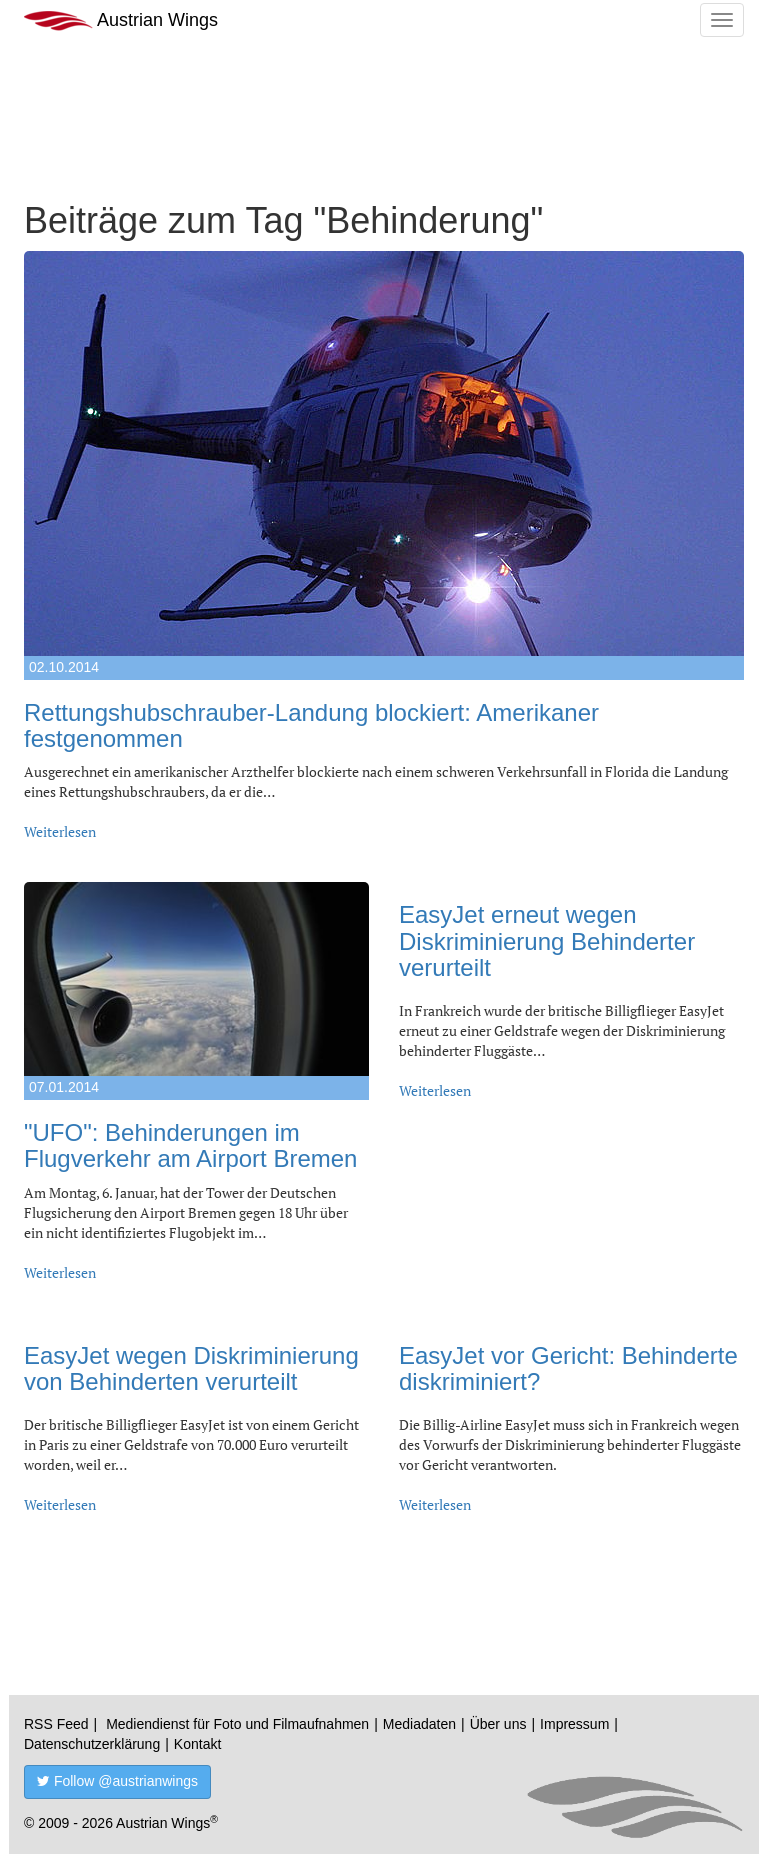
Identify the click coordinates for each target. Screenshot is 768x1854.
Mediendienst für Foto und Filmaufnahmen (237, 1724)
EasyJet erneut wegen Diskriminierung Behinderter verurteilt (547, 941)
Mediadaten (419, 1724)
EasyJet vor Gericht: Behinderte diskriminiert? (568, 1368)
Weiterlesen (60, 831)
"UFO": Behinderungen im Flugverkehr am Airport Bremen (190, 1145)
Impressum (574, 1724)
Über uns (498, 1724)
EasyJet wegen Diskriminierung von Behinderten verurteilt (191, 1368)
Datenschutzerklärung (92, 1744)
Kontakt (197, 1744)
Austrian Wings (121, 20)
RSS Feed (56, 1724)
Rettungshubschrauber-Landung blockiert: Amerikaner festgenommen (311, 725)
